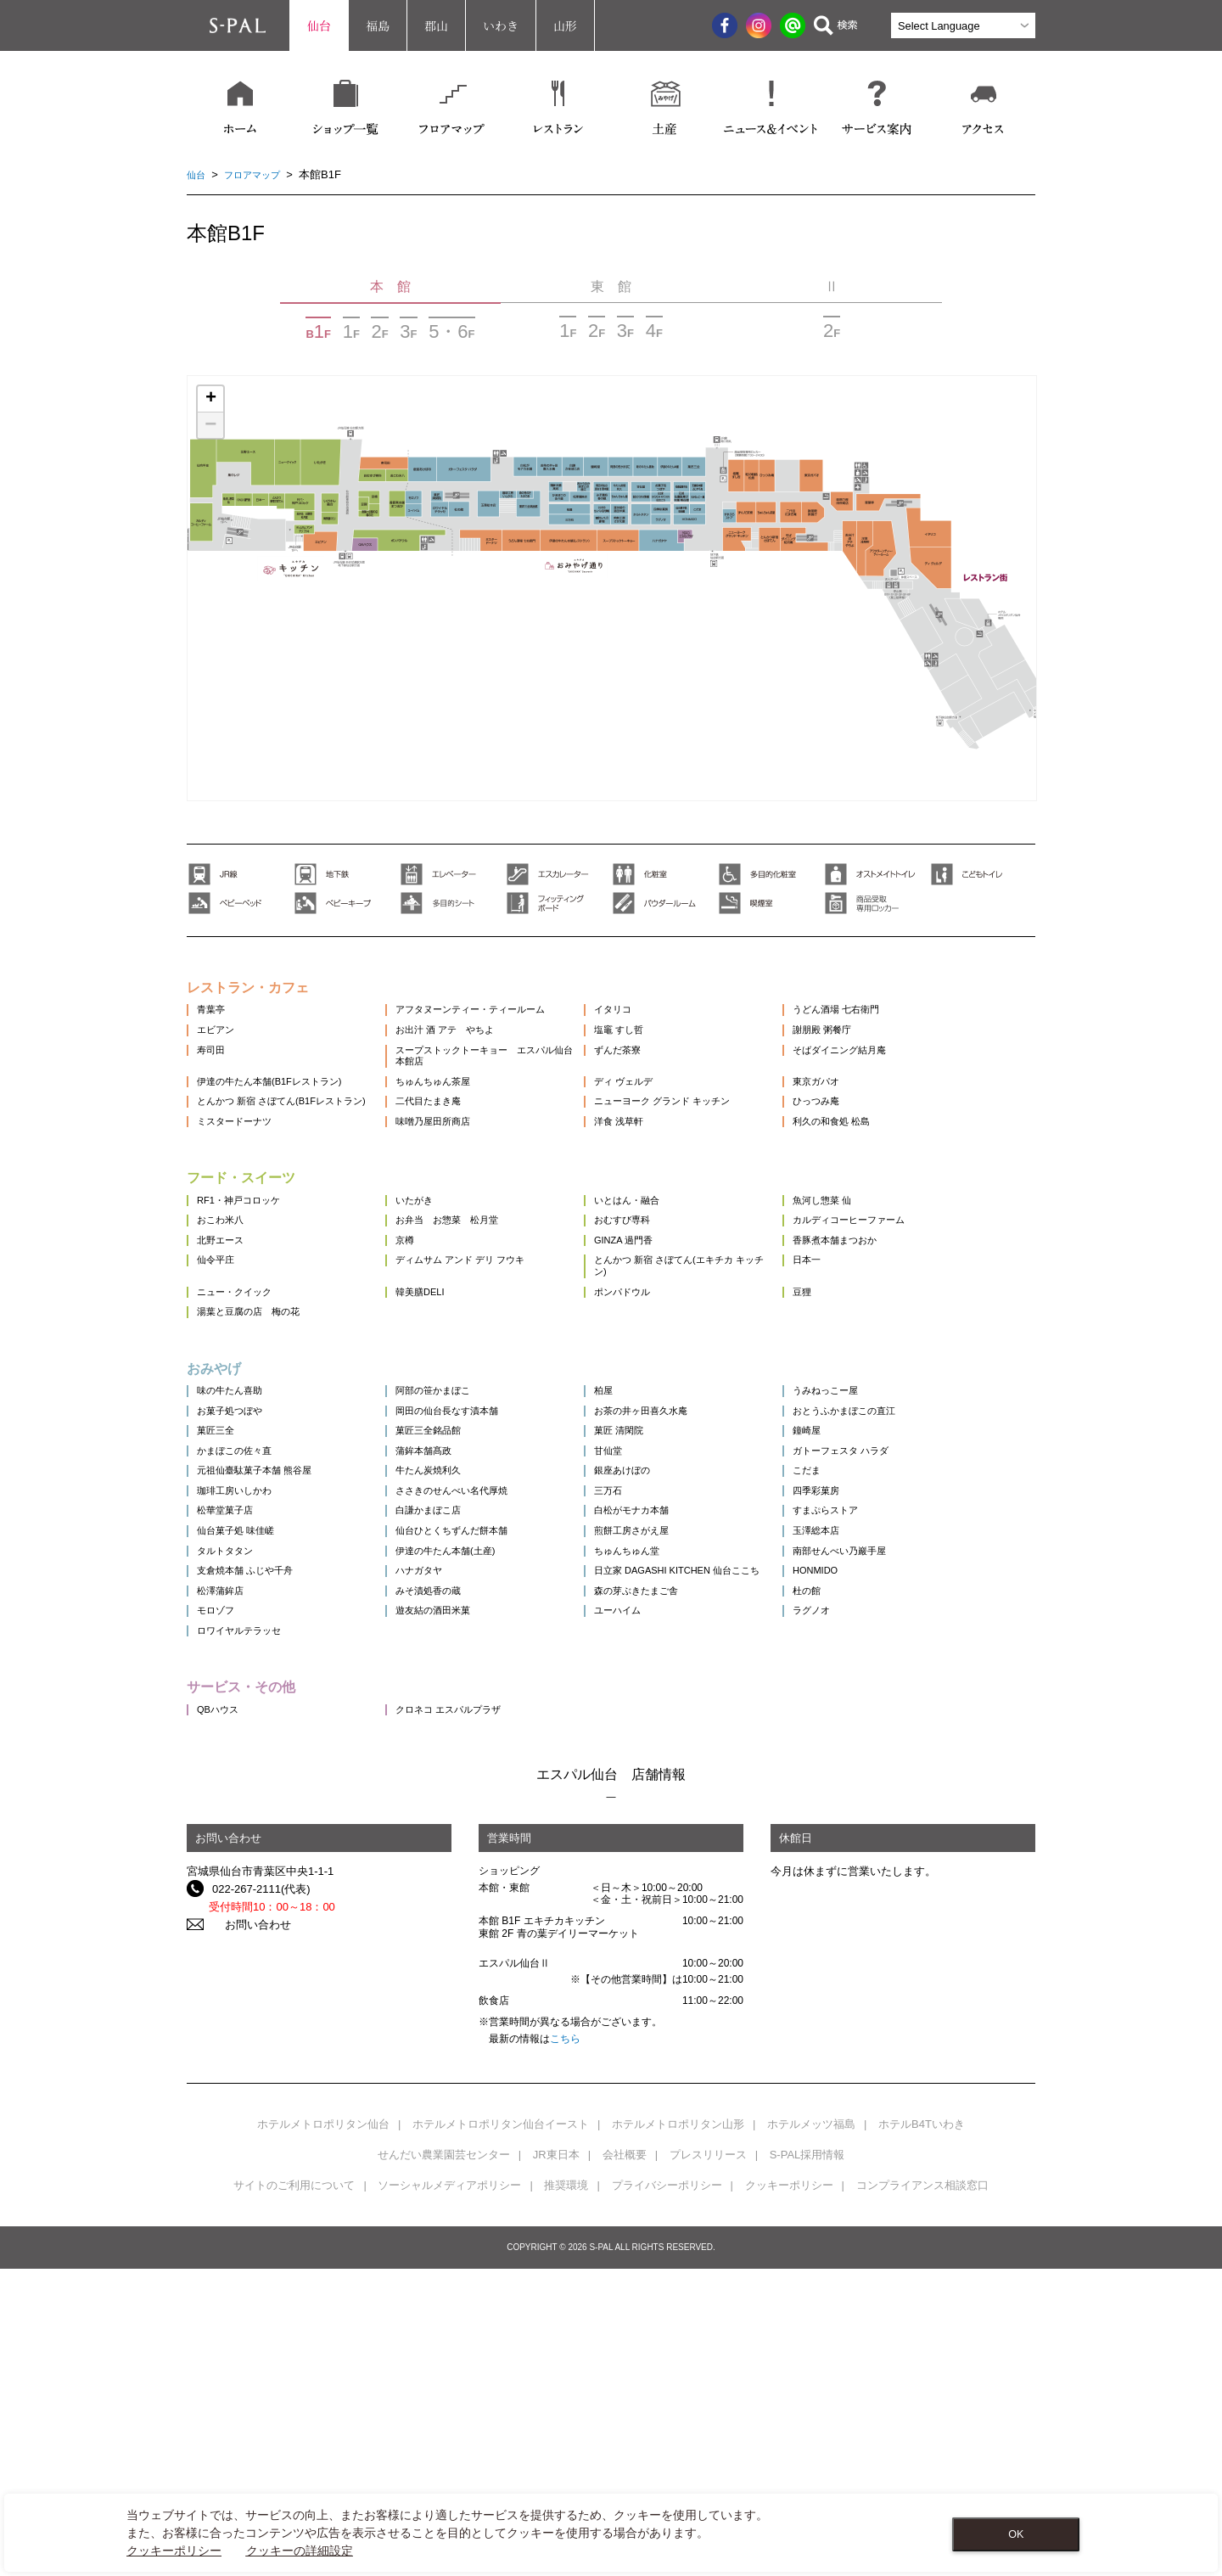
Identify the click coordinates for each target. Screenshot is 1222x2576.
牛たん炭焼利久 (452, 1667)
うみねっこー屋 (887, 1545)
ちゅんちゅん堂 (670, 1789)
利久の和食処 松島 (894, 1199)
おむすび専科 (664, 1319)
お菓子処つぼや (235, 1575)
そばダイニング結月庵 (904, 1080)
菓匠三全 (219, 1606)
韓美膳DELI (443, 1424)
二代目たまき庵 (452, 1154)
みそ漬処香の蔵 (452, 1864)
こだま (865, 1667)
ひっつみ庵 (876, 1154)
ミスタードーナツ (241, 1199)
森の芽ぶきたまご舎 (681, 1864)
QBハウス (221, 2015)
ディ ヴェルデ (666, 1124)
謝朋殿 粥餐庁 (883, 1049)
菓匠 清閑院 (660, 1606)
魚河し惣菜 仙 (883, 1288)
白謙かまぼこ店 (452, 1728)
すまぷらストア (887, 1728)
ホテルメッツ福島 (811, 2431)
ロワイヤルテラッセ (246, 1925)
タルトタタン (230, 1789)
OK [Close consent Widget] (1015, 2534)
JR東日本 (556, 2461)
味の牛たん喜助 (235, 1545)
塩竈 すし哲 (660, 1049)
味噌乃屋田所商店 (458, 1199)
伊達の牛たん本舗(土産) (473, 1789)
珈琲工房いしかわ (241, 1698)
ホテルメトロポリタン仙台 (323, 2431)
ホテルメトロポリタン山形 (678, 2431)
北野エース (224, 1350)
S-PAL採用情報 (807, 2461)
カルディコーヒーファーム (915, 1319)
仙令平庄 (219, 1380)
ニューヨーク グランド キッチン (711, 1154)
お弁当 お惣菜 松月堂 (474, 1319)
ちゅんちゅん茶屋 (458, 1124)
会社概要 (625, 2461)
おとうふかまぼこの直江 (909, 1575)
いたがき (436, 1288)
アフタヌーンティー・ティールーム (502, 1019)
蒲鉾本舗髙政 (447, 1636)
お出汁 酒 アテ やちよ (472, 1049)
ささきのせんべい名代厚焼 (480, 1698)
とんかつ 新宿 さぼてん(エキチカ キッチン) (720, 1387)
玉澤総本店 (876, 1759)
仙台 (319, 25)
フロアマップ (260, 174)
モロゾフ (219, 1895)
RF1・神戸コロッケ (246, 1288)
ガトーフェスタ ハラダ (905, 1636)
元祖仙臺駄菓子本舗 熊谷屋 (265, 1667)
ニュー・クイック (241, 1424)
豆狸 (860, 1424)
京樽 (425, 1350)
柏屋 (642, 1545)
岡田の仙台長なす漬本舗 (474, 1575)
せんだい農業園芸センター (444, 2461)
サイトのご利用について (294, 2492)
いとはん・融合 (670, 1288)
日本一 (865, 1380)
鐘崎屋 (865, 1606)
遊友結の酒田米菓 (458, 1895)
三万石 (647, 1698)
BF (318, 331)
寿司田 (213, 1080)
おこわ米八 (224, 1319)
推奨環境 (566, 2492)
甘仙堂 (647, 1636)
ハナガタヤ (441, 1820)
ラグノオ (871, 1895)
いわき (501, 25)
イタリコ (653, 1019)
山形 (565, 25)
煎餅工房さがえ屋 (675, 1759)
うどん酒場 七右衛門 (900, 1019)
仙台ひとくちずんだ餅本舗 (480, 1759)
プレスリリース (708, 2461)
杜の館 (865, 1864)
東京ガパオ (876, 1124)
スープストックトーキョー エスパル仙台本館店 (502, 1087)
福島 (378, 25)
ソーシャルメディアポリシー (449, 2492)
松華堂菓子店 (230, 1728)
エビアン (219, 1049)
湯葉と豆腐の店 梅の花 (257, 1455)
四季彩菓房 (876, 1698)
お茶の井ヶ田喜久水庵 (686, 1575)
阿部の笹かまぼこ (458, 1545)
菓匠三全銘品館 (452, 1606)
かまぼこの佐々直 (241, 1636)
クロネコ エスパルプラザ (476, 2015)
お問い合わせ (245, 2231)
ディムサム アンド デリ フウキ (490, 1380)
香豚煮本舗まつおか (898, 1350)
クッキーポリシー (789, 2492)
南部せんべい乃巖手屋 (904, 1789)
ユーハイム (659, 1895)
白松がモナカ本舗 (675, 1728)
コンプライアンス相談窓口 (922, 2492)
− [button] (210, 425)
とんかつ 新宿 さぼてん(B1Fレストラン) (283, 1161)
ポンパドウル (664, 1424)
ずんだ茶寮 (659, 1080)
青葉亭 (213, 1019)
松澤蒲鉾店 (224, 1864)
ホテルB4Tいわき (921, 2431)
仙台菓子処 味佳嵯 (243, 1759)
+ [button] (210, 399)
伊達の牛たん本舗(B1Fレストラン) (282, 1124)
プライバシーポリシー (667, 2492)
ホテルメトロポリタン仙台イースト (500, 2431)
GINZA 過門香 (666, 1350)
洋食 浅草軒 (660, 1199)
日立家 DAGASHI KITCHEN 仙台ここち (717, 1827)
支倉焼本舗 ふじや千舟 (254, 1820)
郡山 (436, 25)
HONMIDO (875, 1820)
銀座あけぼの (664, 1667)
